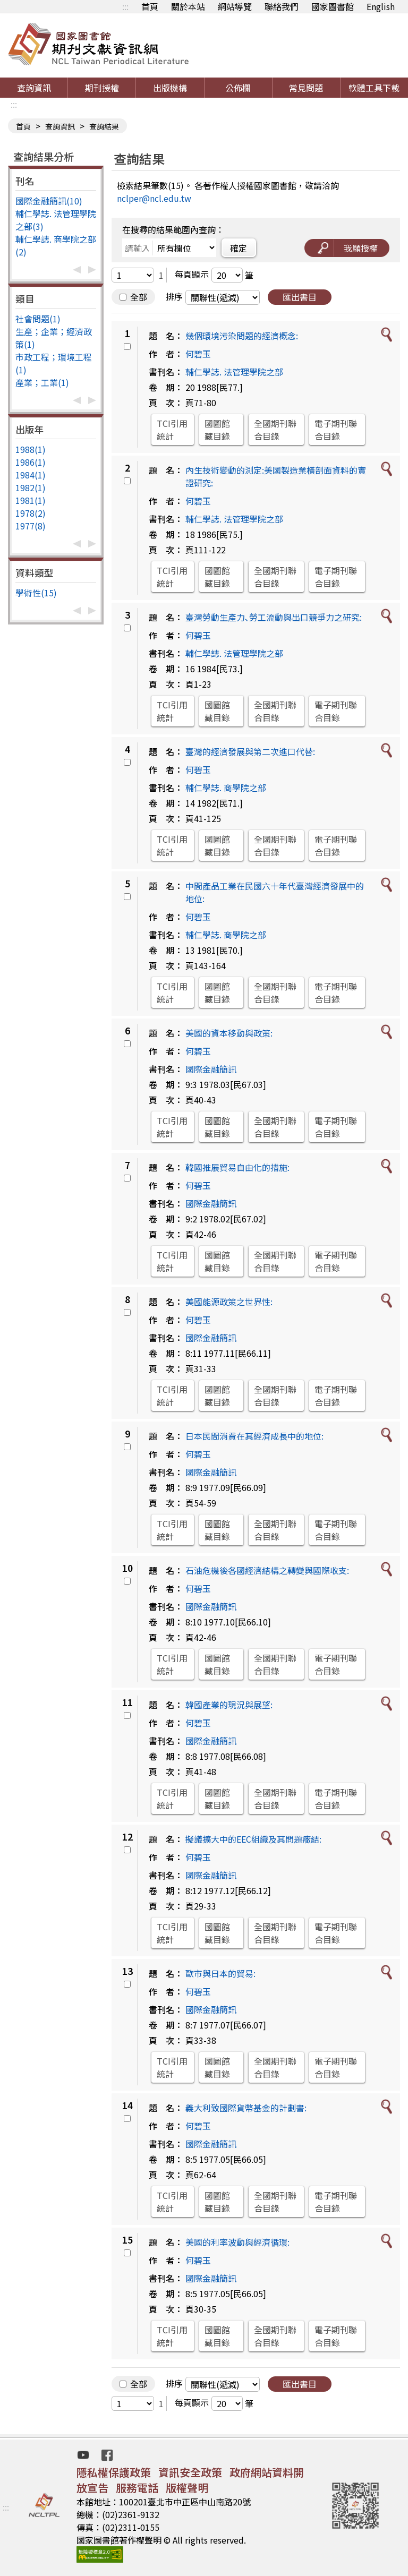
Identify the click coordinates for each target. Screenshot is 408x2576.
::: (125, 6)
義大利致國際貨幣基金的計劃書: (246, 2107)
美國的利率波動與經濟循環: (237, 2242)
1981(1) (30, 500)
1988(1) (30, 449)
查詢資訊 (34, 87)
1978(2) (30, 513)
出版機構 (170, 87)
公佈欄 (238, 87)
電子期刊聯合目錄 (335, 429)
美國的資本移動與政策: (229, 1032)
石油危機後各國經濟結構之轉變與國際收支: (267, 1570)
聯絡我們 (282, 6)
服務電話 (137, 2487)
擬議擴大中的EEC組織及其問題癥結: (253, 1839)
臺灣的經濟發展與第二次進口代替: (250, 751)
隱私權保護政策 (113, 2472)
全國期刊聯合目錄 (275, 429)
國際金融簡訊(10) (48, 200)
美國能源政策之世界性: (229, 1301)
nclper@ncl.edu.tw (154, 198)
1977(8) (30, 525)
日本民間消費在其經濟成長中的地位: (254, 1436)
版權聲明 (187, 2487)
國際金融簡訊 (210, 1069)
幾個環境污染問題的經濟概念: (241, 335)
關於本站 (188, 6)
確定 (238, 248)
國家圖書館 (332, 6)
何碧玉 (198, 353)
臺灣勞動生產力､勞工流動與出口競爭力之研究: (273, 617)
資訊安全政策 (190, 2472)
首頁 (149, 6)
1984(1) (30, 474)
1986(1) (30, 462)
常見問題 (306, 87)
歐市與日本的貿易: (220, 1973)
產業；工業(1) (42, 382)
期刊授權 (102, 87)
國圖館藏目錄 (217, 429)
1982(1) (30, 487)
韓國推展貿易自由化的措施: (237, 1167)
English (381, 6)
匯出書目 (300, 296)
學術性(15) (36, 592)
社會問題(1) (38, 318)
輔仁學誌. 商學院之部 (225, 787)
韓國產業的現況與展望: (229, 1704)
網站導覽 (235, 6)
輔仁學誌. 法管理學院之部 (234, 371)
